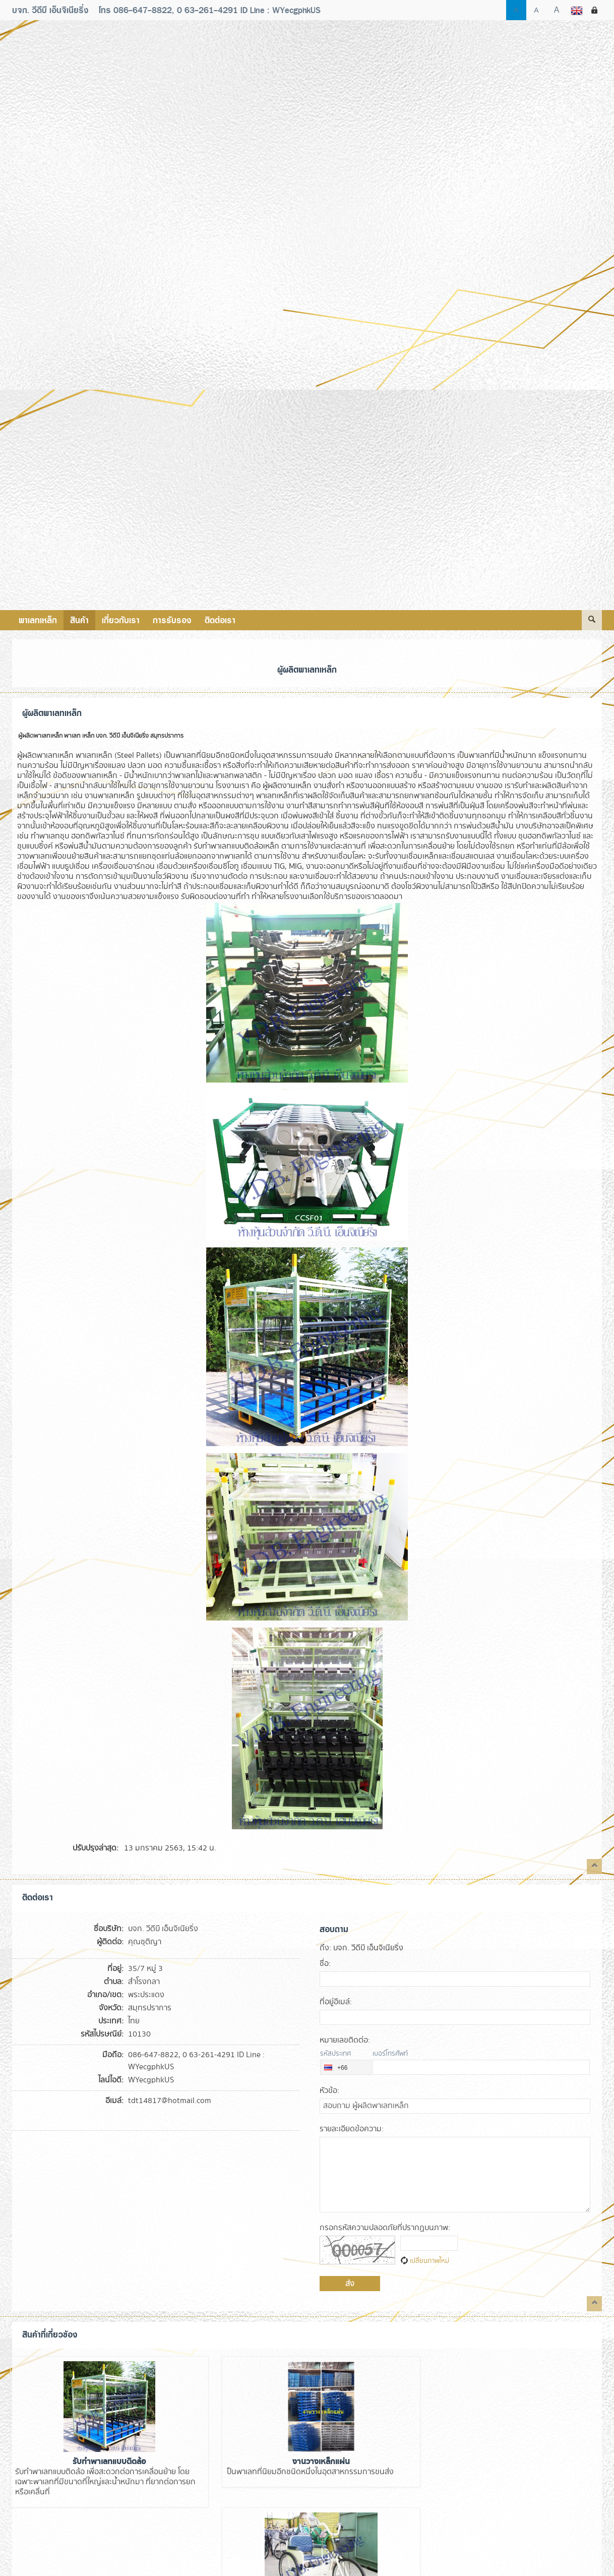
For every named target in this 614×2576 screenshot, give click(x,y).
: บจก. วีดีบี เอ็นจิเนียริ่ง (361, 1948)
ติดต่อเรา (229, 620)
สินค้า (82, 620)
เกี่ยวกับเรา (126, 620)
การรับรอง (179, 620)
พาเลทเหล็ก (39, 620)
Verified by (89, 2558)
